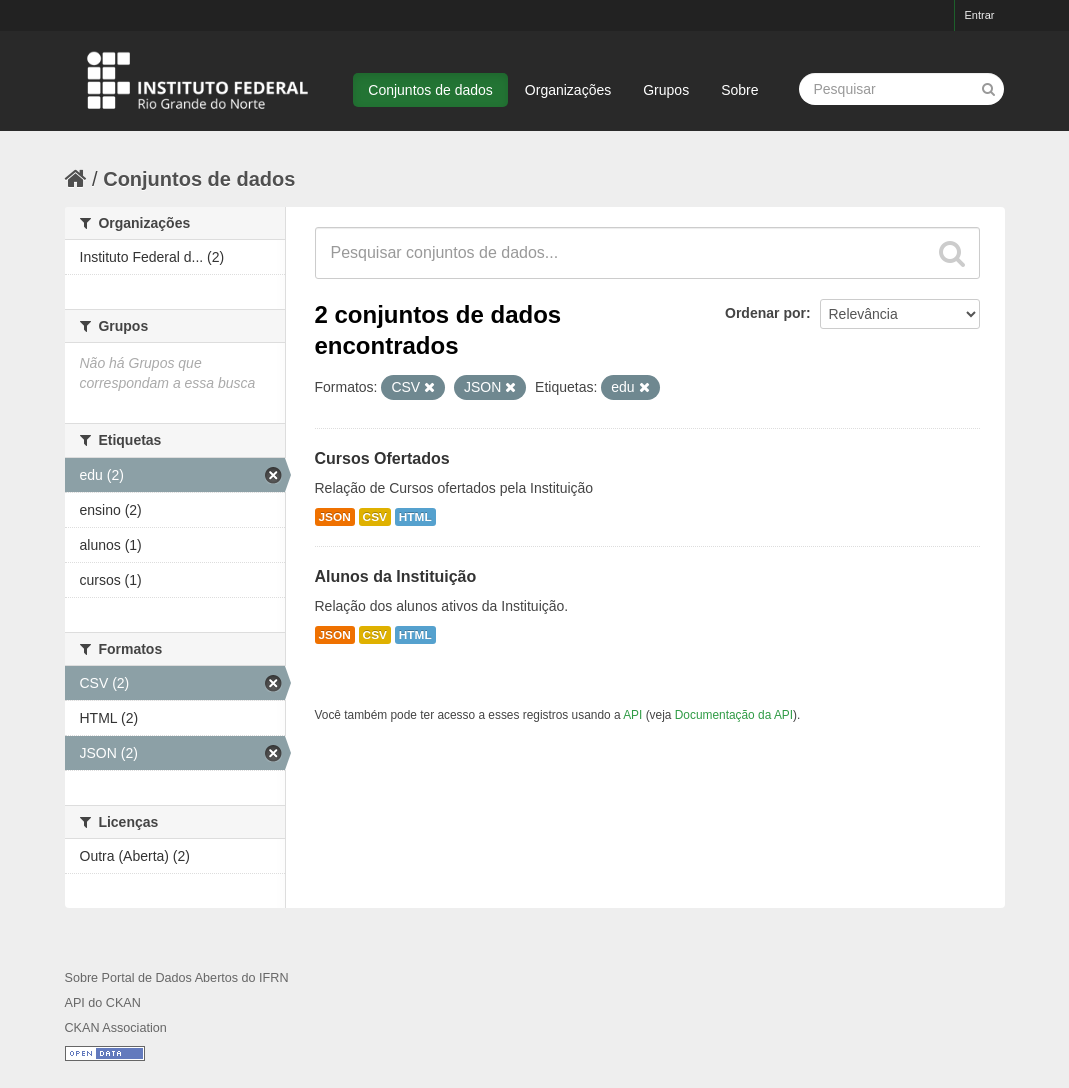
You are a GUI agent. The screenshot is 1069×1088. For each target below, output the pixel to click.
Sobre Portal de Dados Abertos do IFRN (177, 978)
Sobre (739, 90)
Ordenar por (765, 313)
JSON (335, 517)
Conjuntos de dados (430, 90)
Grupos (666, 90)
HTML (415, 517)
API (632, 715)
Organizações (568, 90)
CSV (375, 517)
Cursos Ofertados (382, 458)
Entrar (980, 15)
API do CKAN (103, 1003)
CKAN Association (116, 1028)
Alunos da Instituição (396, 576)
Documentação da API (734, 715)
